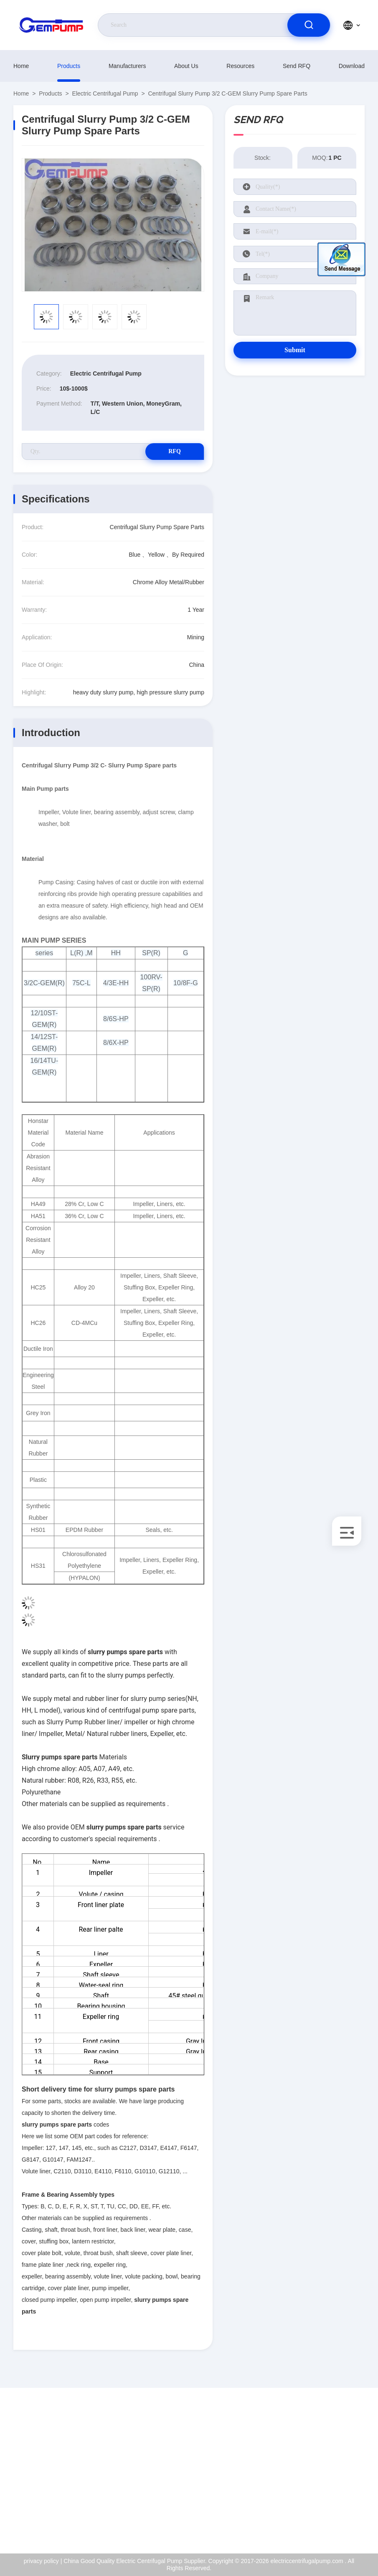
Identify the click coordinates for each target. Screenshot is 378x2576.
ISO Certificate (333, 2468)
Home (21, 66)
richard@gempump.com (61, 2468)
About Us (186, 66)
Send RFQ (296, 66)
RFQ (174, 451)
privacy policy (331, 2504)
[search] (308, 25)
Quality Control (333, 2486)
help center (328, 2522)
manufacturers (127, 66)
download (352, 66)
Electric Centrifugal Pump (105, 93)
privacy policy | (43, 2561)
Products (68, 66)
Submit (294, 349)
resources (240, 66)
